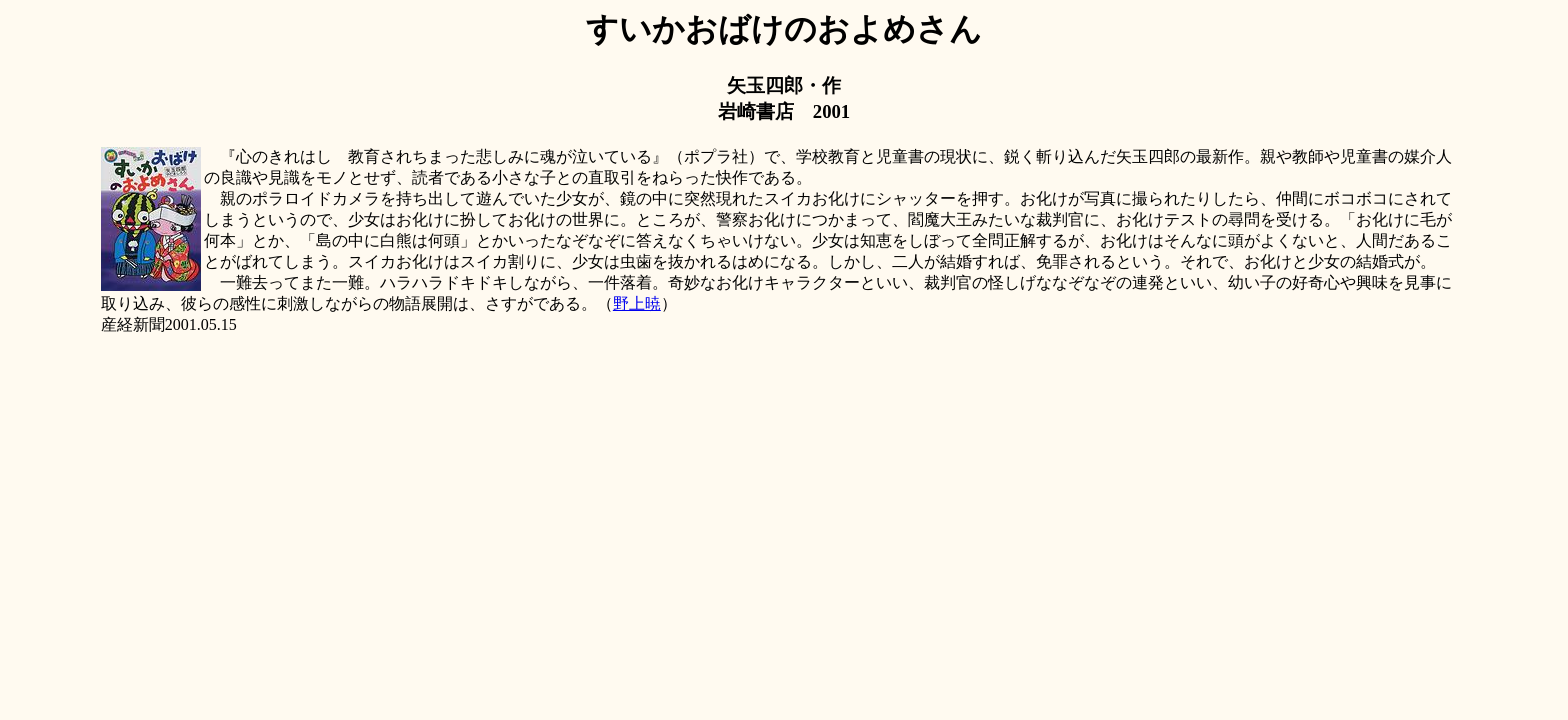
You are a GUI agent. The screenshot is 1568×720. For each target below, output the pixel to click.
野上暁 (637, 303)
